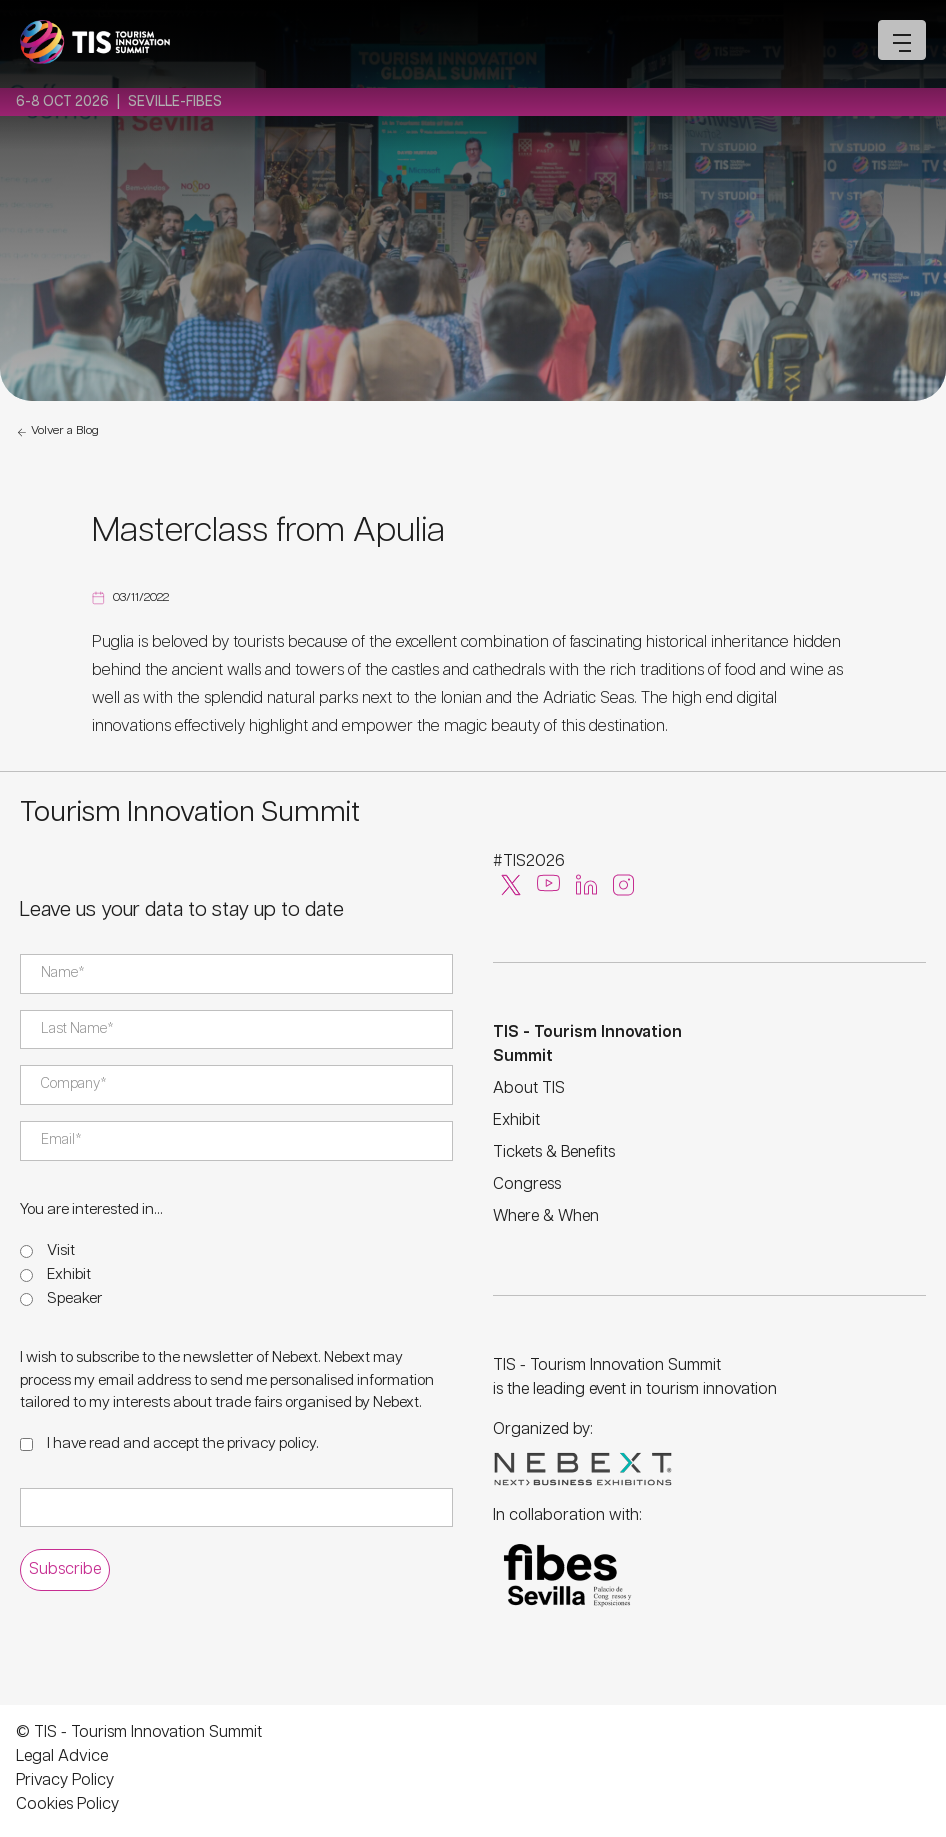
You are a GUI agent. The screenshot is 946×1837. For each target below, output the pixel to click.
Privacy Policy (65, 1780)
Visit (61, 1250)
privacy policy (271, 1443)
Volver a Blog (57, 432)
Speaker (74, 1298)
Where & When (546, 1216)
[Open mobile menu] (902, 40)
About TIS (529, 1088)
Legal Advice (62, 1756)
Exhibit (69, 1274)
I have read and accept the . (183, 1443)
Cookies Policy (67, 1804)
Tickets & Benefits (554, 1152)
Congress (527, 1184)
